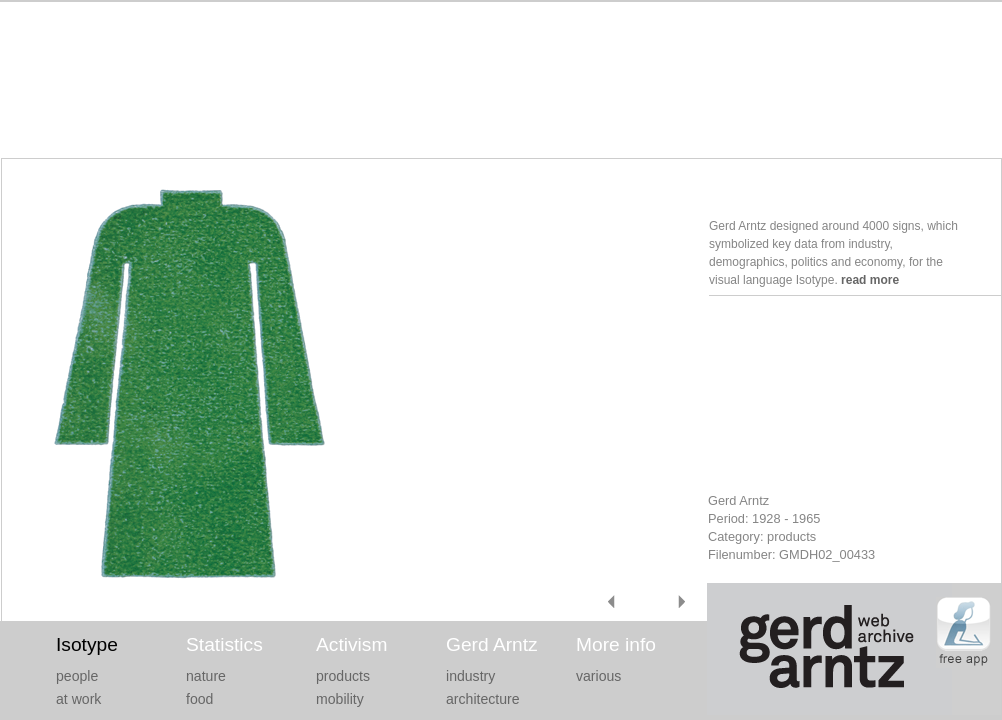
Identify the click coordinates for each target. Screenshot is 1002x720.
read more (870, 280)
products (343, 676)
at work (78, 699)
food (199, 699)
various (598, 676)
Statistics (224, 644)
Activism (351, 644)
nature (206, 676)
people (77, 676)
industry (470, 676)
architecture (483, 699)
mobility (340, 699)
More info (616, 644)
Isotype (87, 644)
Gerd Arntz (492, 644)
